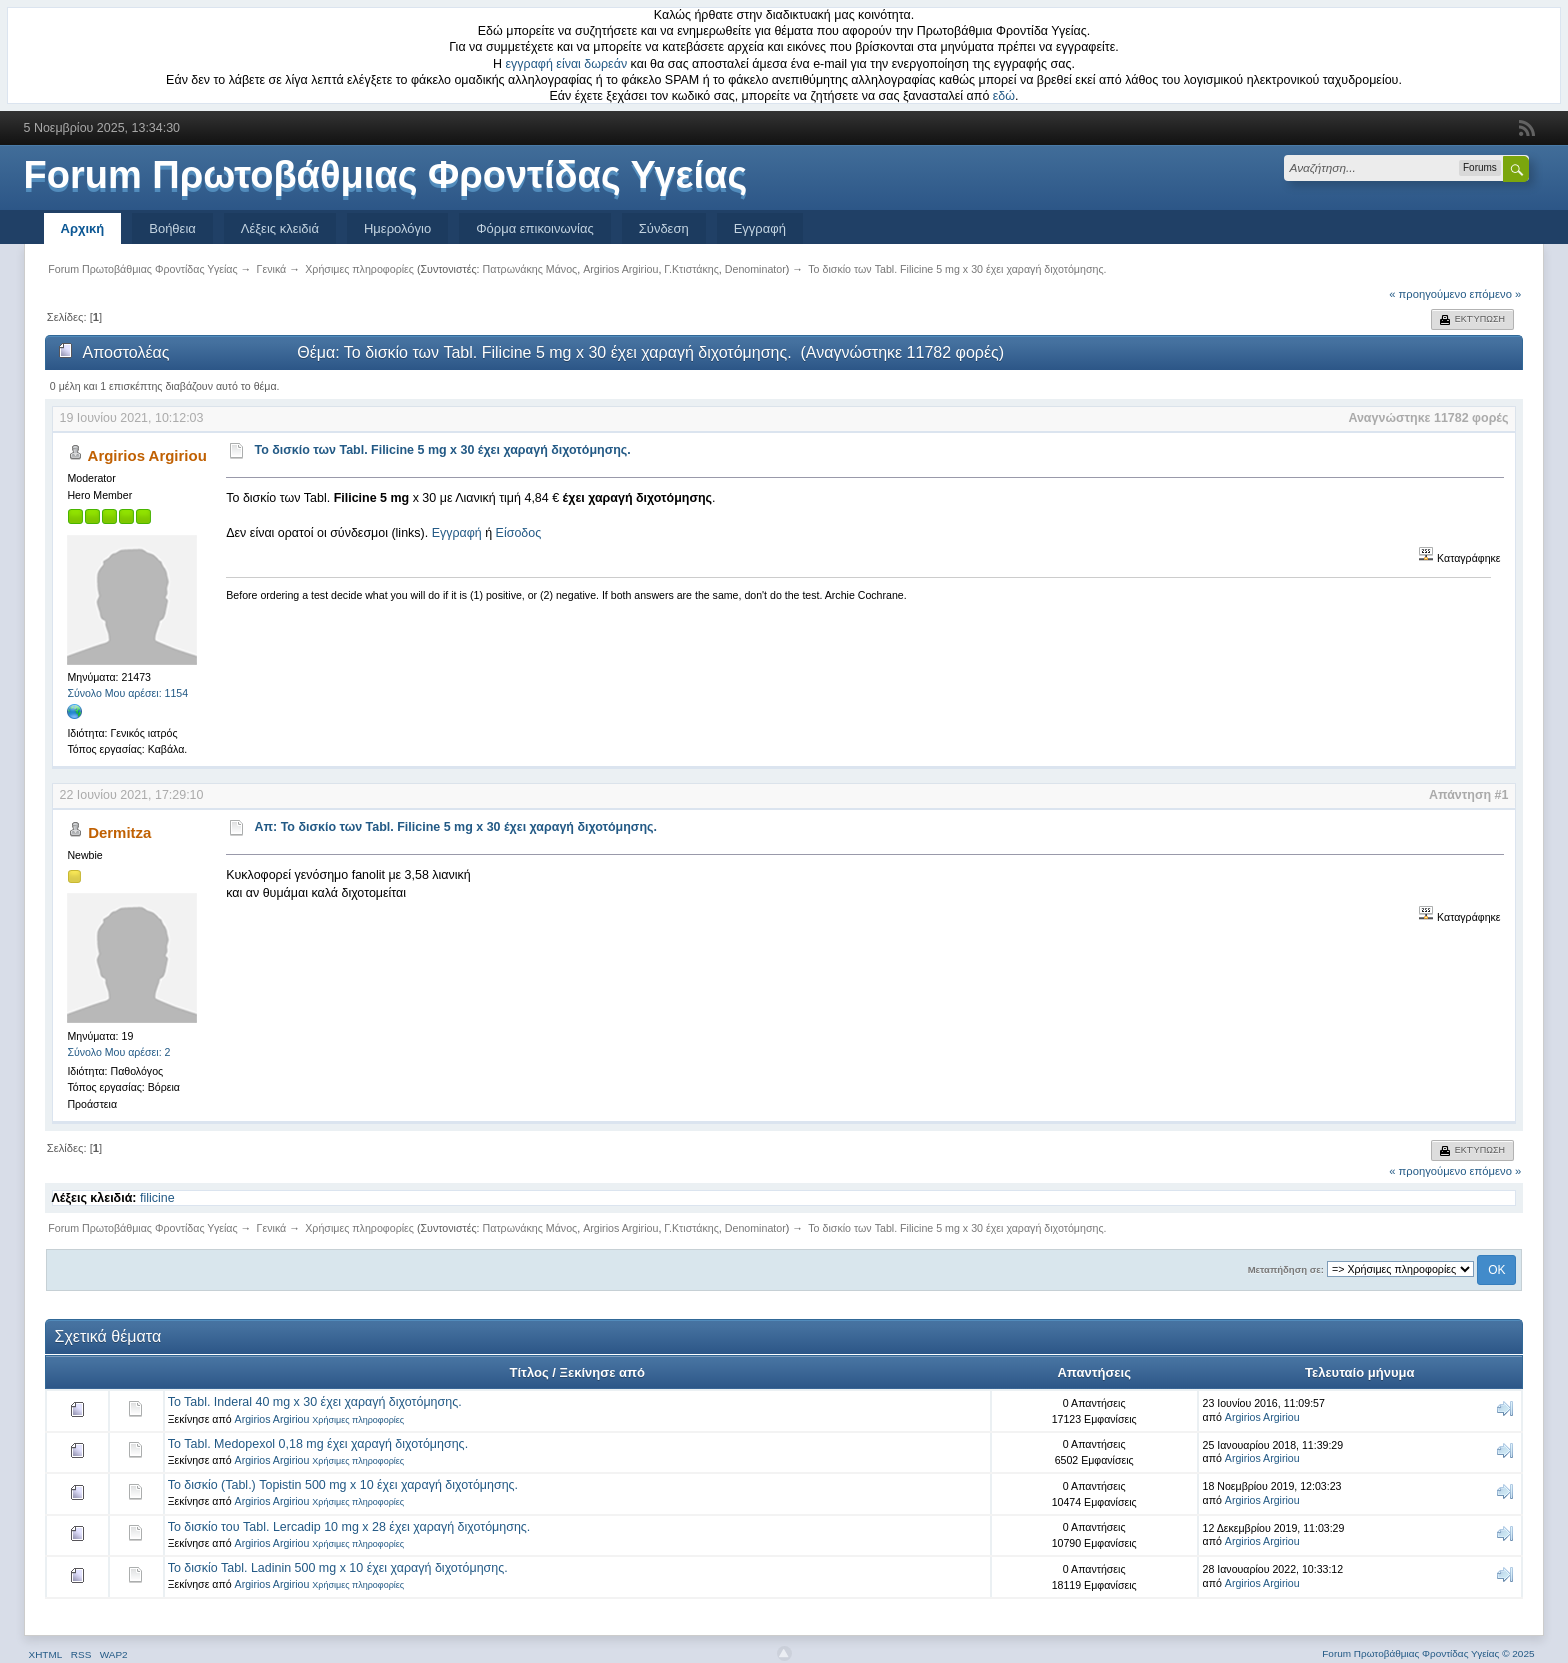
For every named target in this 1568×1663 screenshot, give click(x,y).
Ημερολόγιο (397, 228)
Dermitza (119, 832)
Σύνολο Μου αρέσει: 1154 (127, 693)
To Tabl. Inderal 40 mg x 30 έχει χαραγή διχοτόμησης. (315, 1402)
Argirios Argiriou (620, 269)
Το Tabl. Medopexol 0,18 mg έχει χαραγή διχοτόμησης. (318, 1444)
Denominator (755, 269)
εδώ (1004, 96)
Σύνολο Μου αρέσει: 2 (118, 1052)
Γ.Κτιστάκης (691, 269)
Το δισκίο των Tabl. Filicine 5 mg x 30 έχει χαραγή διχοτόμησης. (442, 450)
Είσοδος (519, 533)
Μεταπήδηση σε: (1286, 1269)
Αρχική (83, 228)
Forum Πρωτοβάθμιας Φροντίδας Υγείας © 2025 (1428, 1653)
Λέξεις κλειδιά (280, 228)
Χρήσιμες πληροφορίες (358, 1420)
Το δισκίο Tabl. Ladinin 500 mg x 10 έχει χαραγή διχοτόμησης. (338, 1568)
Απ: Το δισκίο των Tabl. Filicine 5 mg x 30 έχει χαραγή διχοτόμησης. (455, 827)
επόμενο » (1496, 294)
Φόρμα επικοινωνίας (535, 228)
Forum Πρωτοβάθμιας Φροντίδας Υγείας (386, 175)
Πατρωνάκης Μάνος (530, 269)
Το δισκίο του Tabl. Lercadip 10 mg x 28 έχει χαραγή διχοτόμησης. (349, 1527)
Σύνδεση (664, 228)
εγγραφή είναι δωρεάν (567, 64)
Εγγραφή (760, 228)
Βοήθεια (172, 228)
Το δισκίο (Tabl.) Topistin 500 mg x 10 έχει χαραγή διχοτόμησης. (343, 1485)
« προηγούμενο (1427, 294)
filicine (157, 1198)
